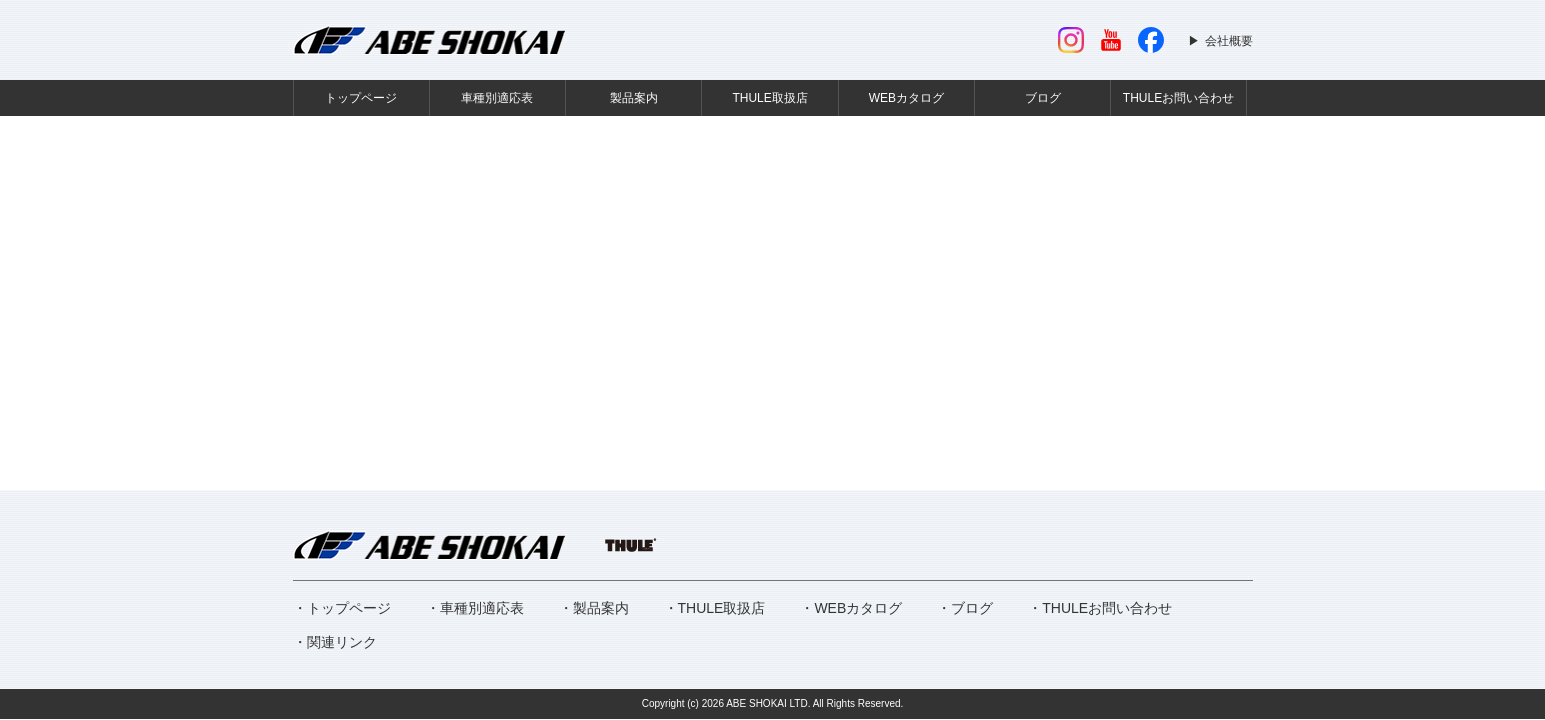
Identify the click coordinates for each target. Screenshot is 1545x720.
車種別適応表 (497, 98)
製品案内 (634, 98)
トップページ (361, 98)
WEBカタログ (906, 98)
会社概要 (1229, 41)
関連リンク (342, 642)
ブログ (1043, 98)
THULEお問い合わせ (1178, 98)
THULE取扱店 (769, 98)
